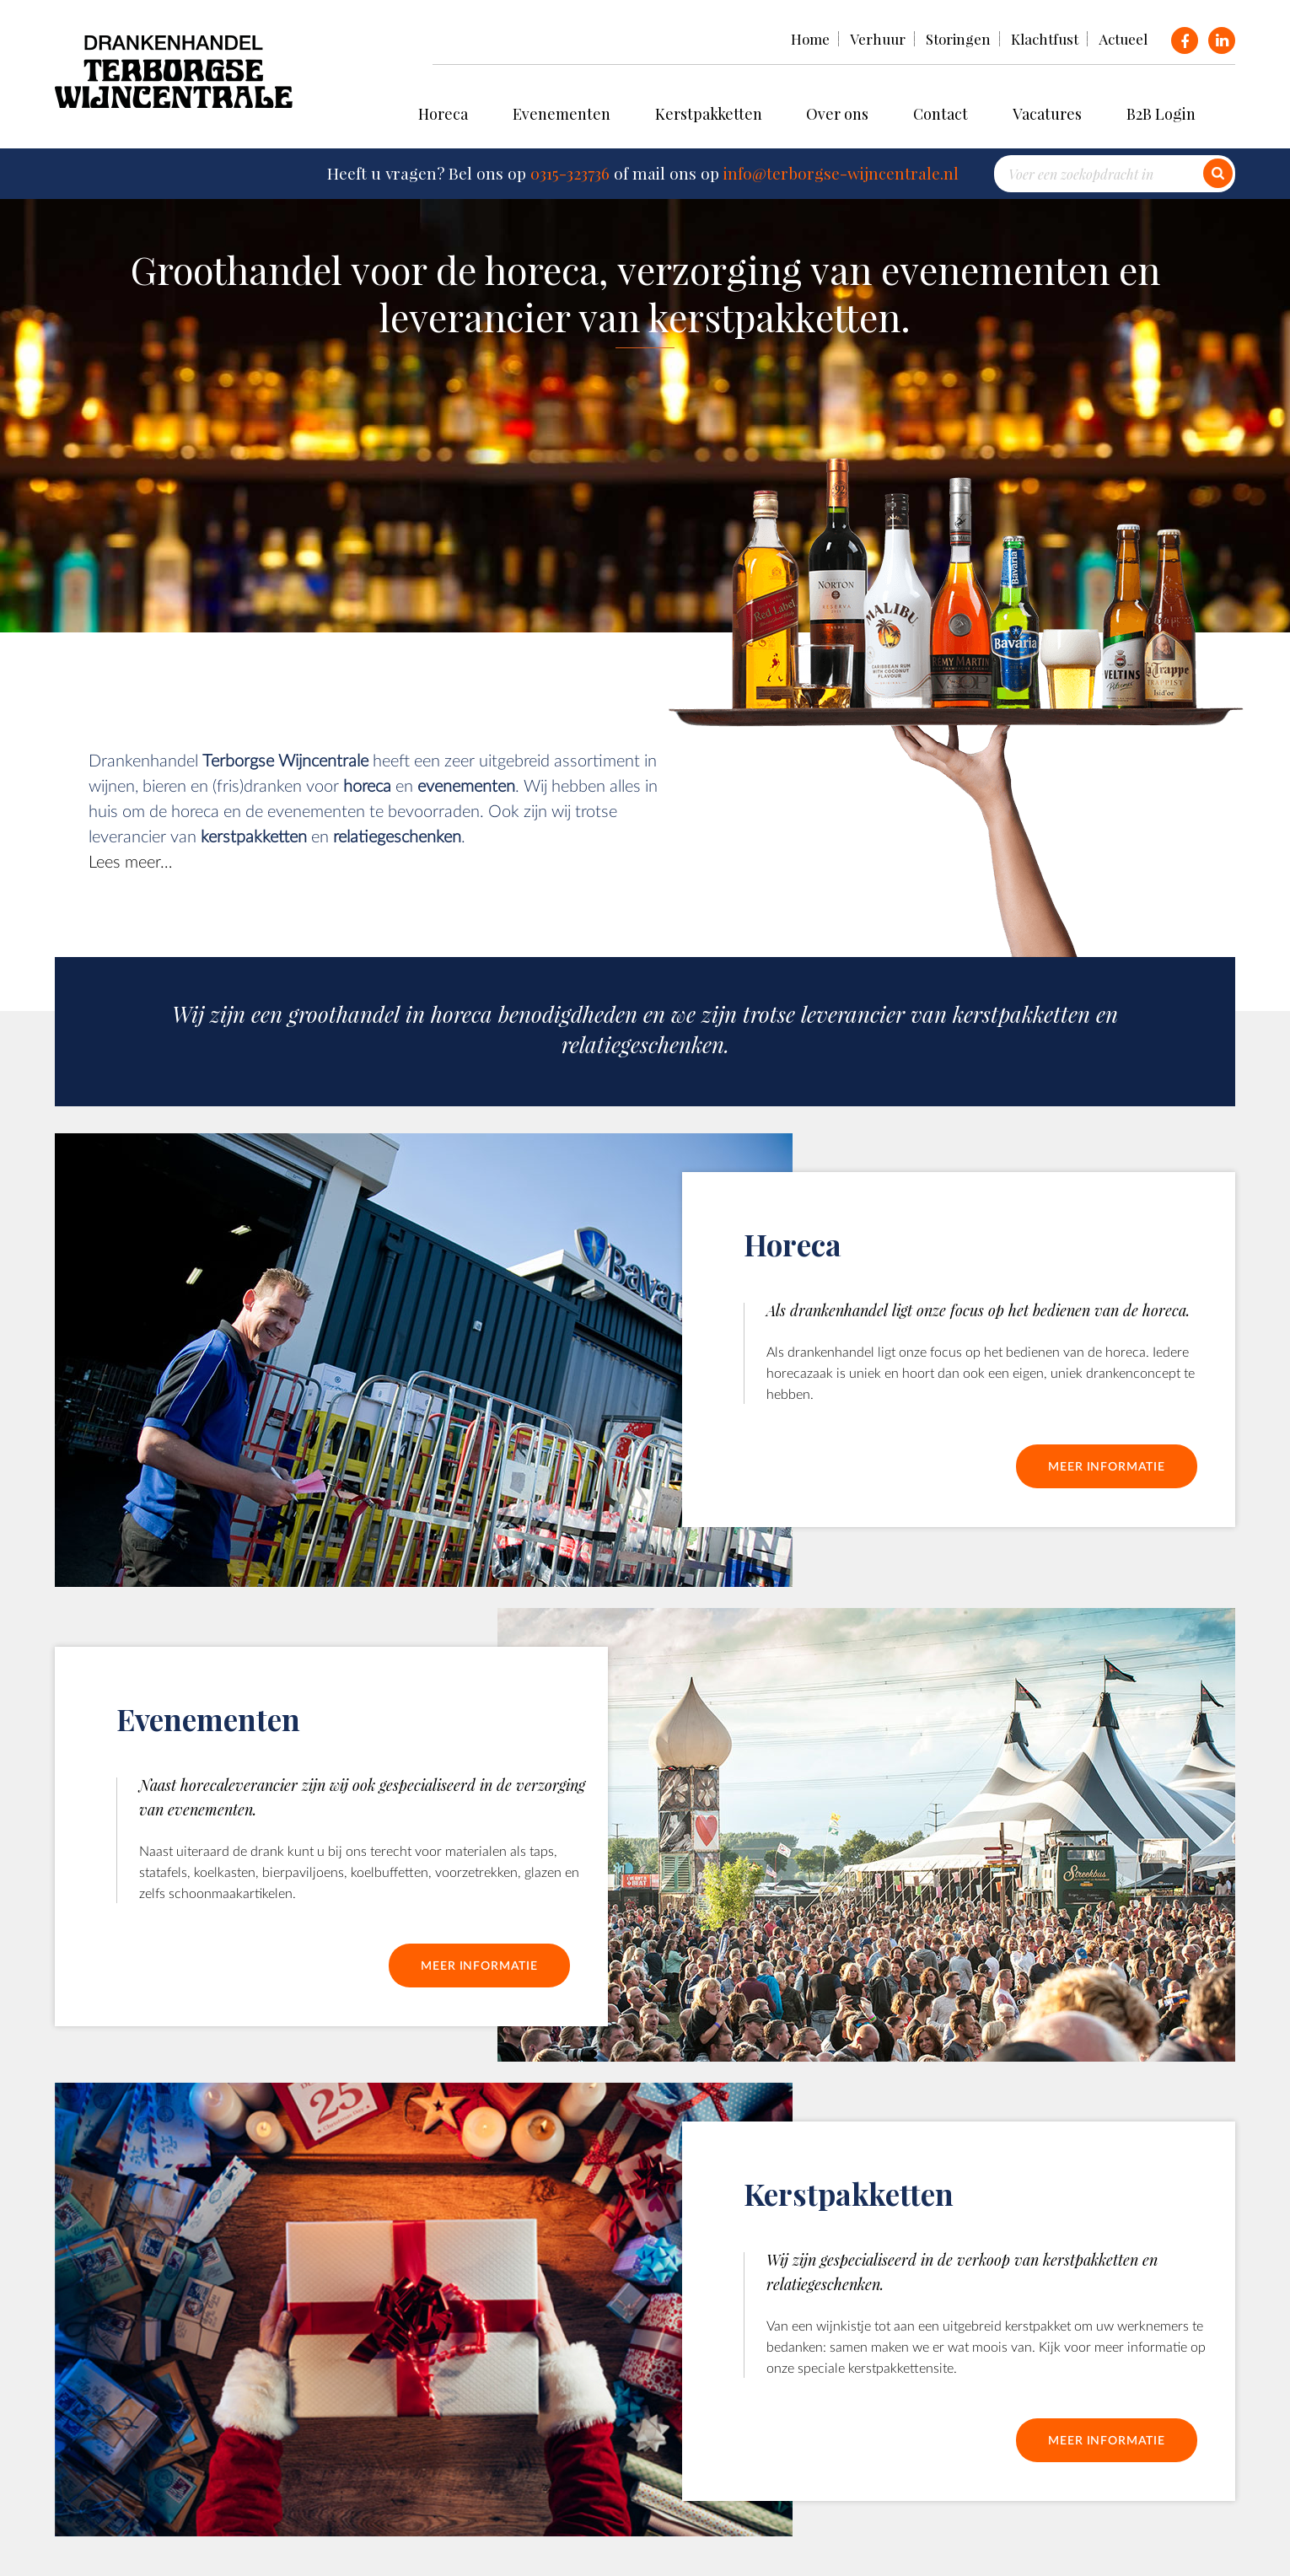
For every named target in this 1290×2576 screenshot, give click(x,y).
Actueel (1123, 38)
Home (810, 38)
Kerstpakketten (708, 114)
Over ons (837, 114)
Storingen (958, 38)
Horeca (443, 114)
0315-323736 (570, 173)
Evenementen (561, 114)
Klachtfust (1044, 38)
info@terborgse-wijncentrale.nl (841, 173)
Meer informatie (1106, 1466)
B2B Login (1161, 114)
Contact (940, 114)
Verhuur (878, 38)
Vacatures (1047, 114)
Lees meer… (130, 861)
